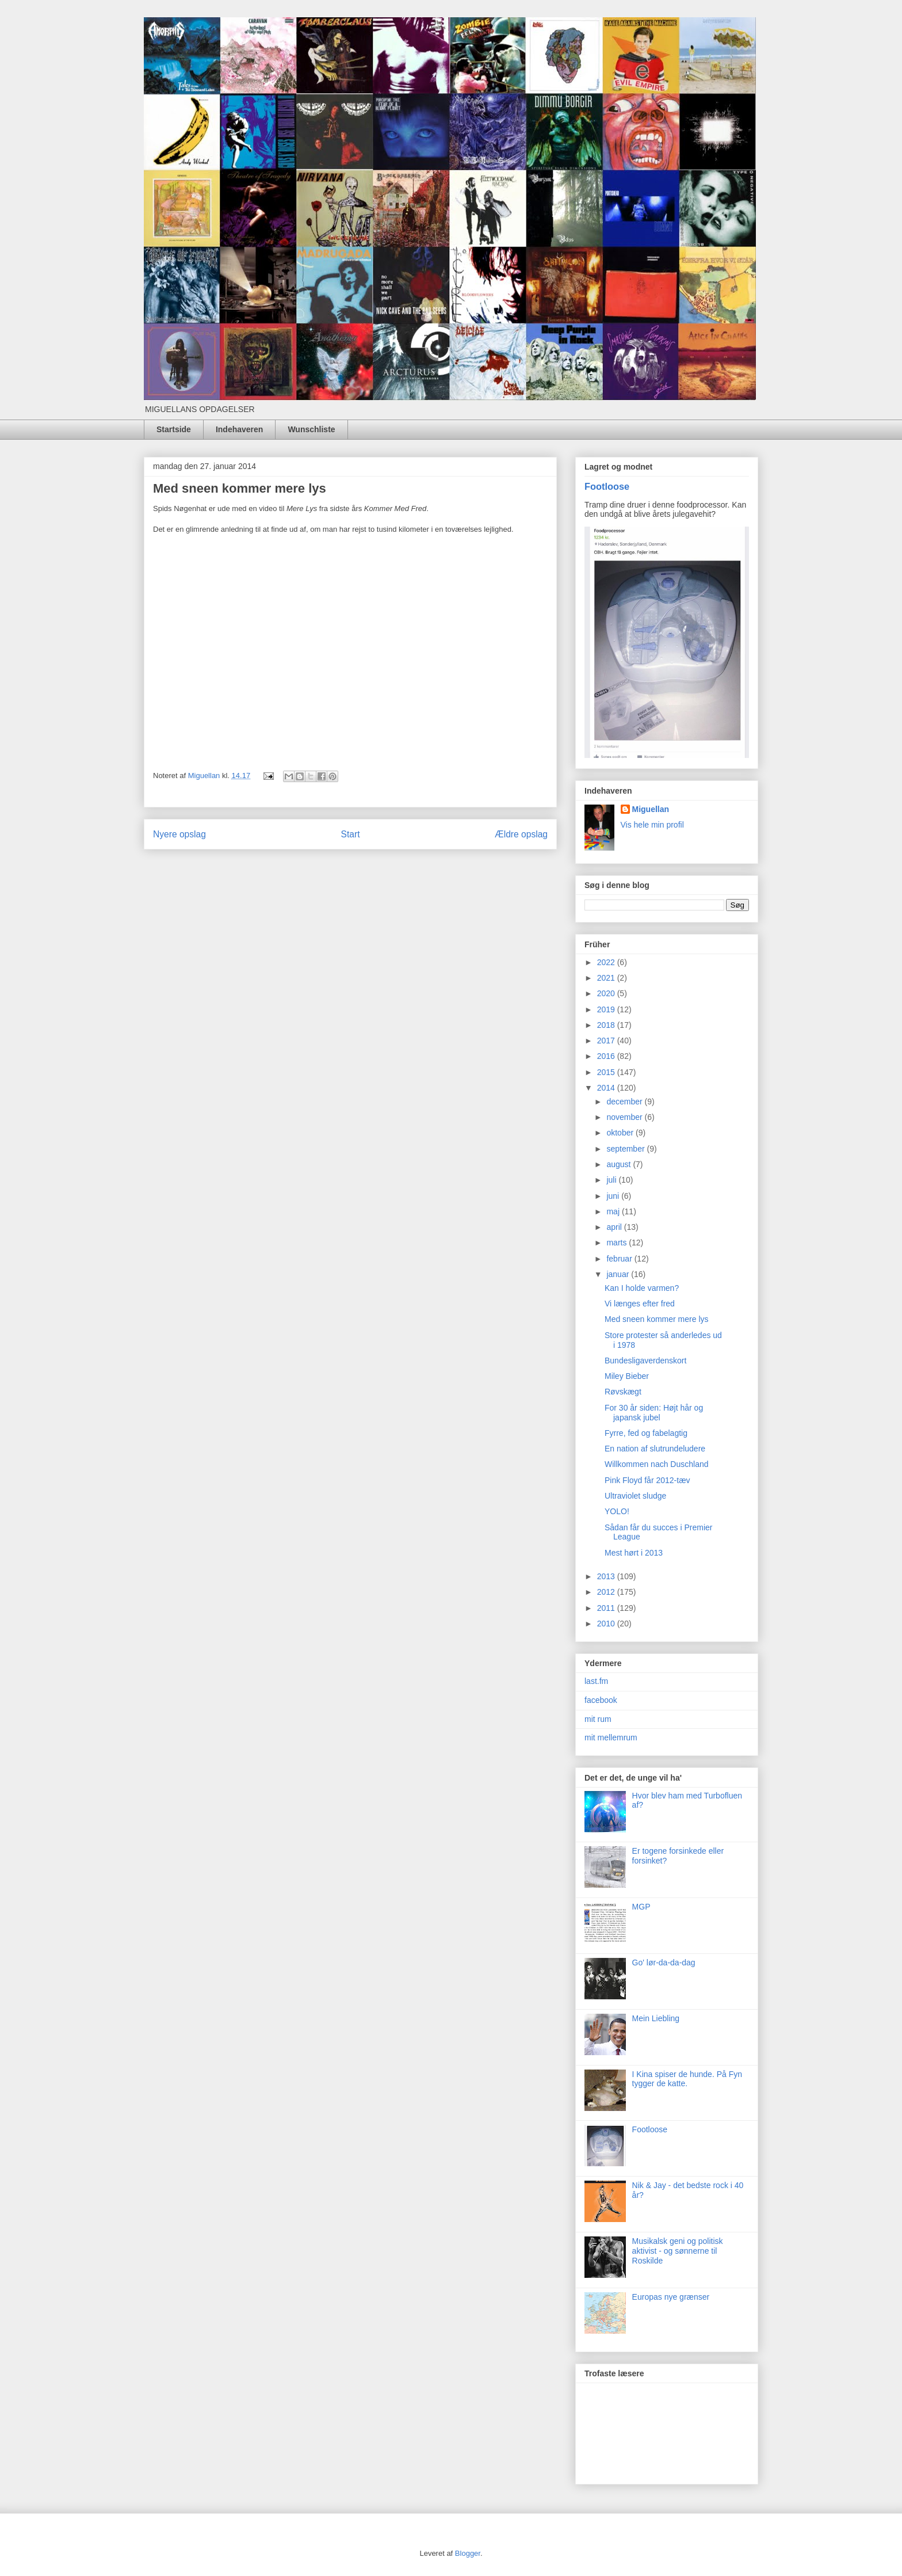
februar (620, 1258)
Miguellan (651, 809)
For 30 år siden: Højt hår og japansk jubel (654, 1412)
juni (613, 1196)
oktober (621, 1132)
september (626, 1148)
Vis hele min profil (652, 824)
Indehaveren (239, 429)
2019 (607, 1009)
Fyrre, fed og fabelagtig (646, 1433)
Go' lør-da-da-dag (663, 1962)
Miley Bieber (627, 1376)
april (615, 1227)
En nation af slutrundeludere (655, 1448)
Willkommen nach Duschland (657, 1464)
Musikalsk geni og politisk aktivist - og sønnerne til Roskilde (677, 2250)
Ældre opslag (521, 834)
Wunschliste (311, 429)
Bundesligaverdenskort (645, 1360)
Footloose (606, 486)
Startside (173, 429)
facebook (600, 1700)
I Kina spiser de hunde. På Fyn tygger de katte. (687, 2079)
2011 (607, 1608)
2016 (607, 1056)
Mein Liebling (656, 2018)
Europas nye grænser (671, 2296)
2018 (607, 1025)
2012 (607, 1591)
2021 (607, 977)
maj (613, 1211)
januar (618, 1274)
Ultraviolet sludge (635, 1495)
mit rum (597, 1719)
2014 (607, 1087)
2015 (607, 1072)
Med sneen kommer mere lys (657, 1319)
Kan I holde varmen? (642, 1288)
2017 (607, 1040)
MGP (641, 1906)
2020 (607, 993)
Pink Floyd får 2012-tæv (647, 1480)
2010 (607, 1623)
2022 (607, 962)
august (619, 1164)
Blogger (467, 2553)
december (625, 1101)
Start (350, 834)
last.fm (596, 1681)
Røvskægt (623, 1391)
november (625, 1117)
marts (617, 1242)
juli (612, 1179)
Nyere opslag (179, 834)
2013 (607, 1576)
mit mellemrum (610, 1737)
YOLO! (617, 1511)
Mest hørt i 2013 (634, 1552)
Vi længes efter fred (640, 1303)
